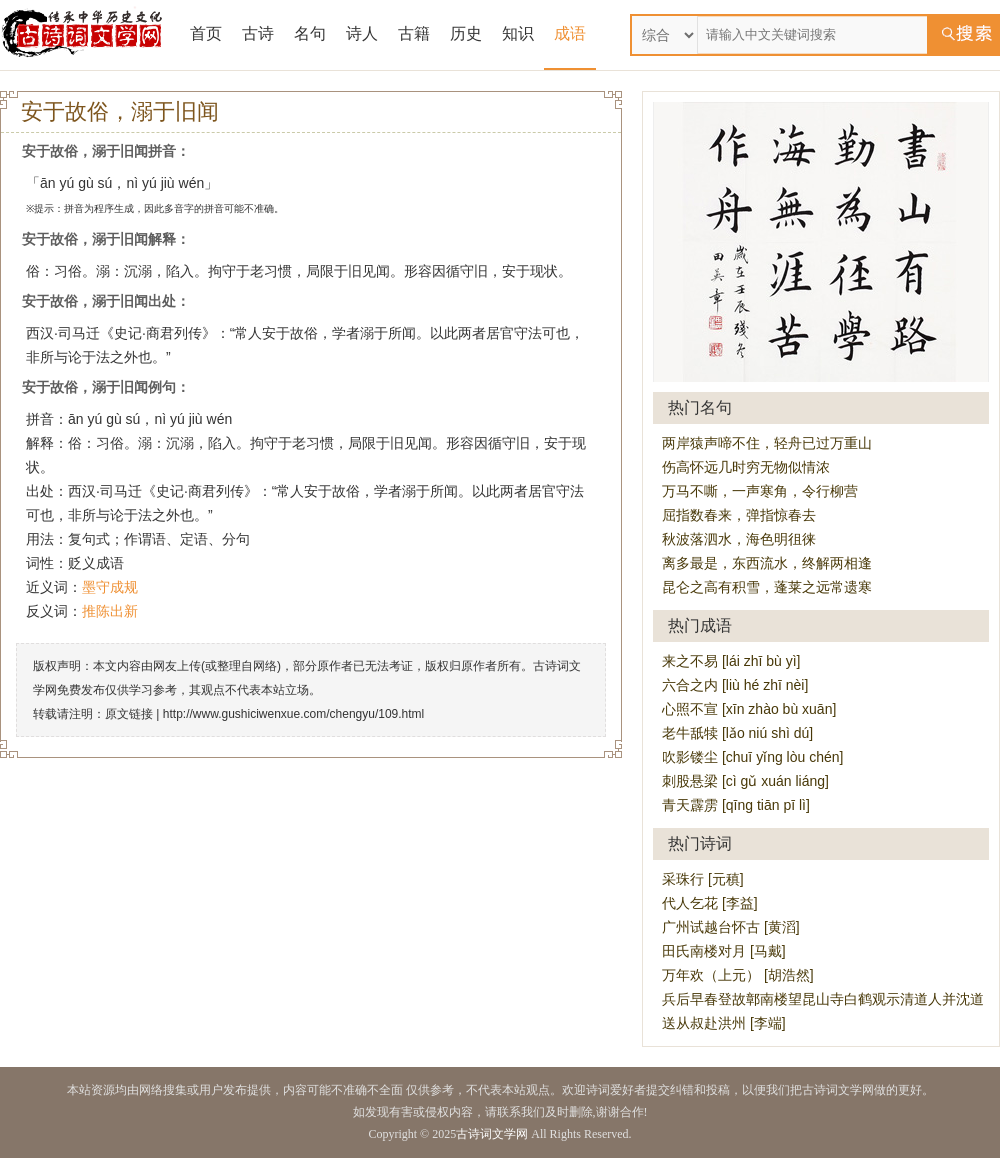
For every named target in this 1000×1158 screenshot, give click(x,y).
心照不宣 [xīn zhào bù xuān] (749, 709)
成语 (570, 33)
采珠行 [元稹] (703, 879)
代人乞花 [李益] (710, 903)
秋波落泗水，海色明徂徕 (739, 539)
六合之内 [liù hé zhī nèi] (735, 685)
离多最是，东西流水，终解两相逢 (767, 563)
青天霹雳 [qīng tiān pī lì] (736, 805)
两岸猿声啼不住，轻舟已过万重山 (767, 443)
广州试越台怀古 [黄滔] (731, 927)
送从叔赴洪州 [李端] (724, 1023)
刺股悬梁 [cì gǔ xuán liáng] (745, 781)
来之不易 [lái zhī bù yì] (731, 661)
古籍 (414, 33)
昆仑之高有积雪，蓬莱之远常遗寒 (767, 587)
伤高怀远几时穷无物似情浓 (746, 467)
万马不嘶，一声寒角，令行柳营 (760, 491)
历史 (466, 33)
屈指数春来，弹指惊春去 (739, 515)
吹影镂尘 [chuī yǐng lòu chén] (752, 757)
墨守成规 (110, 587)
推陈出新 (110, 611)
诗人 (362, 33)
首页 (206, 33)
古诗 (258, 33)
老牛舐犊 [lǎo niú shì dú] (737, 733)
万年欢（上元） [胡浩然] (738, 975)
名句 (310, 33)
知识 (518, 33)
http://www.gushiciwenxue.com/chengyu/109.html (293, 714)
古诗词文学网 (492, 1134)
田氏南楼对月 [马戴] (724, 951)
